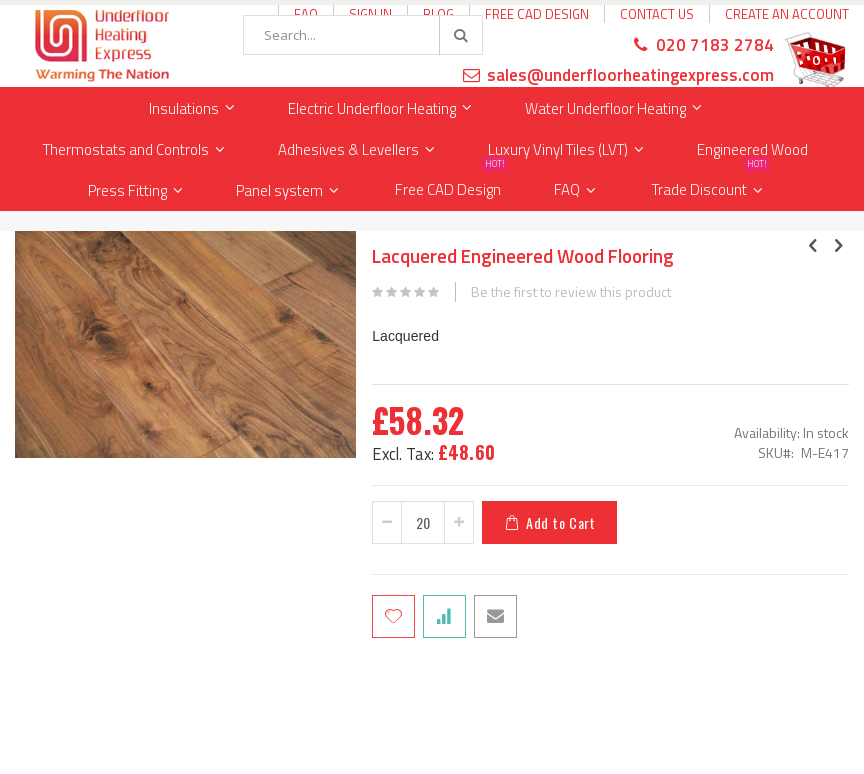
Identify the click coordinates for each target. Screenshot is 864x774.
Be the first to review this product (571, 292)
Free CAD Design (537, 14)
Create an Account (787, 14)
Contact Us (657, 14)
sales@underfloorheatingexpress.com (630, 75)
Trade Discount (710, 185)
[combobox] (363, 35)
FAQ (567, 189)
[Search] (460, 35)
